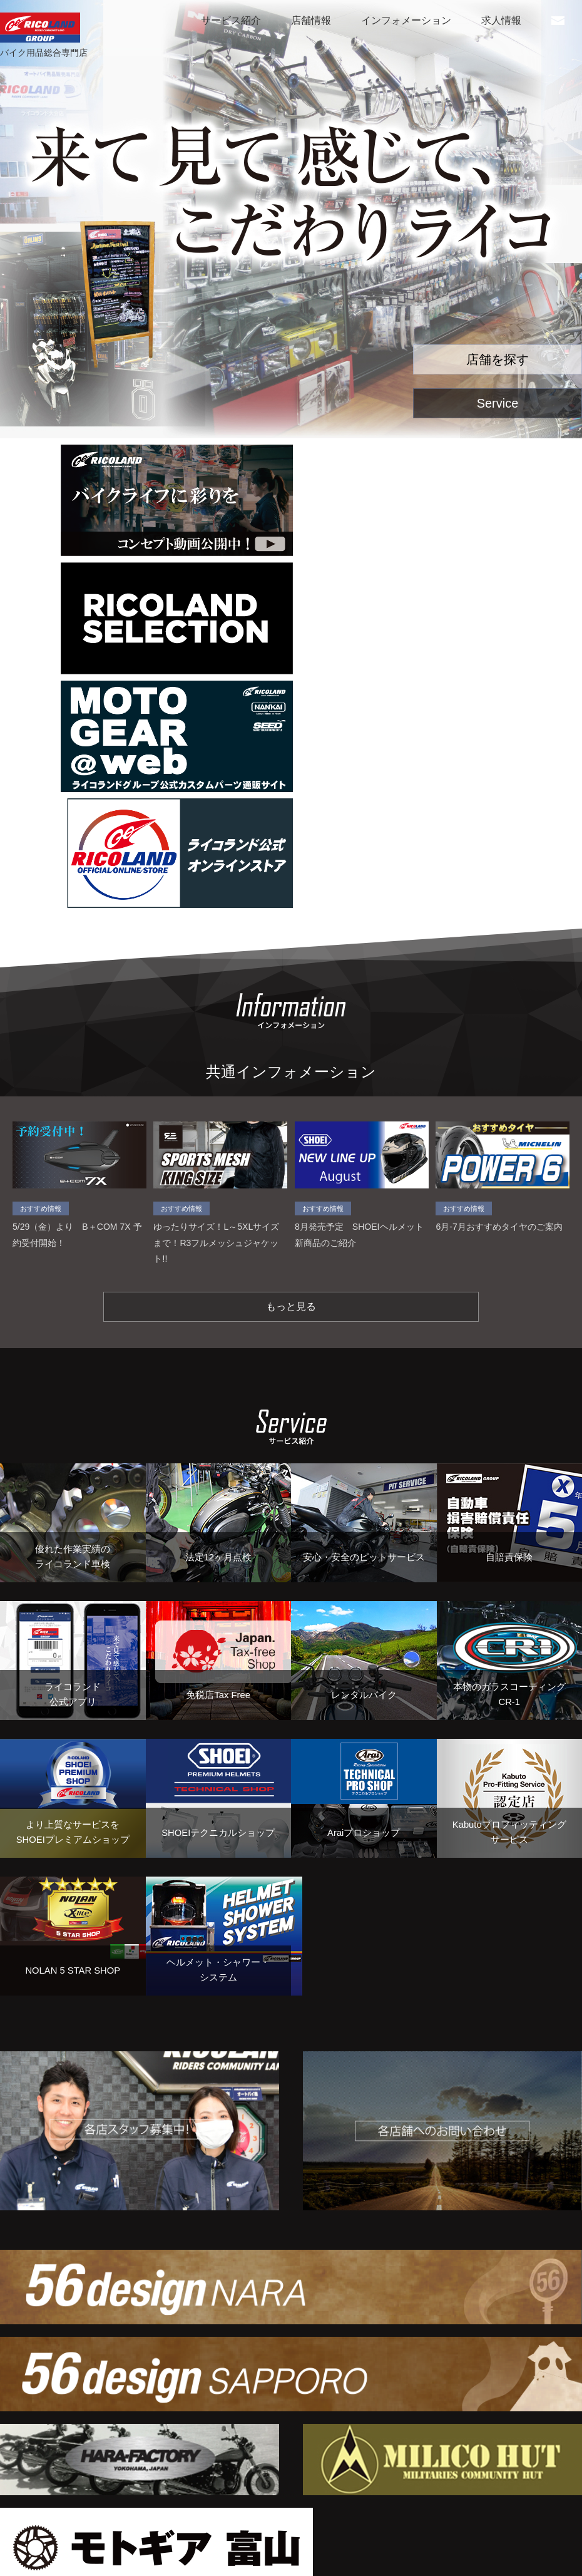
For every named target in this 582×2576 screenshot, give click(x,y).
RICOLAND (40, 28)
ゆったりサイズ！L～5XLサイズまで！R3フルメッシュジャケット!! (220, 1050)
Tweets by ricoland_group (146, 2461)
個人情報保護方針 (45, 2553)
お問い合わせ (557, 24)
